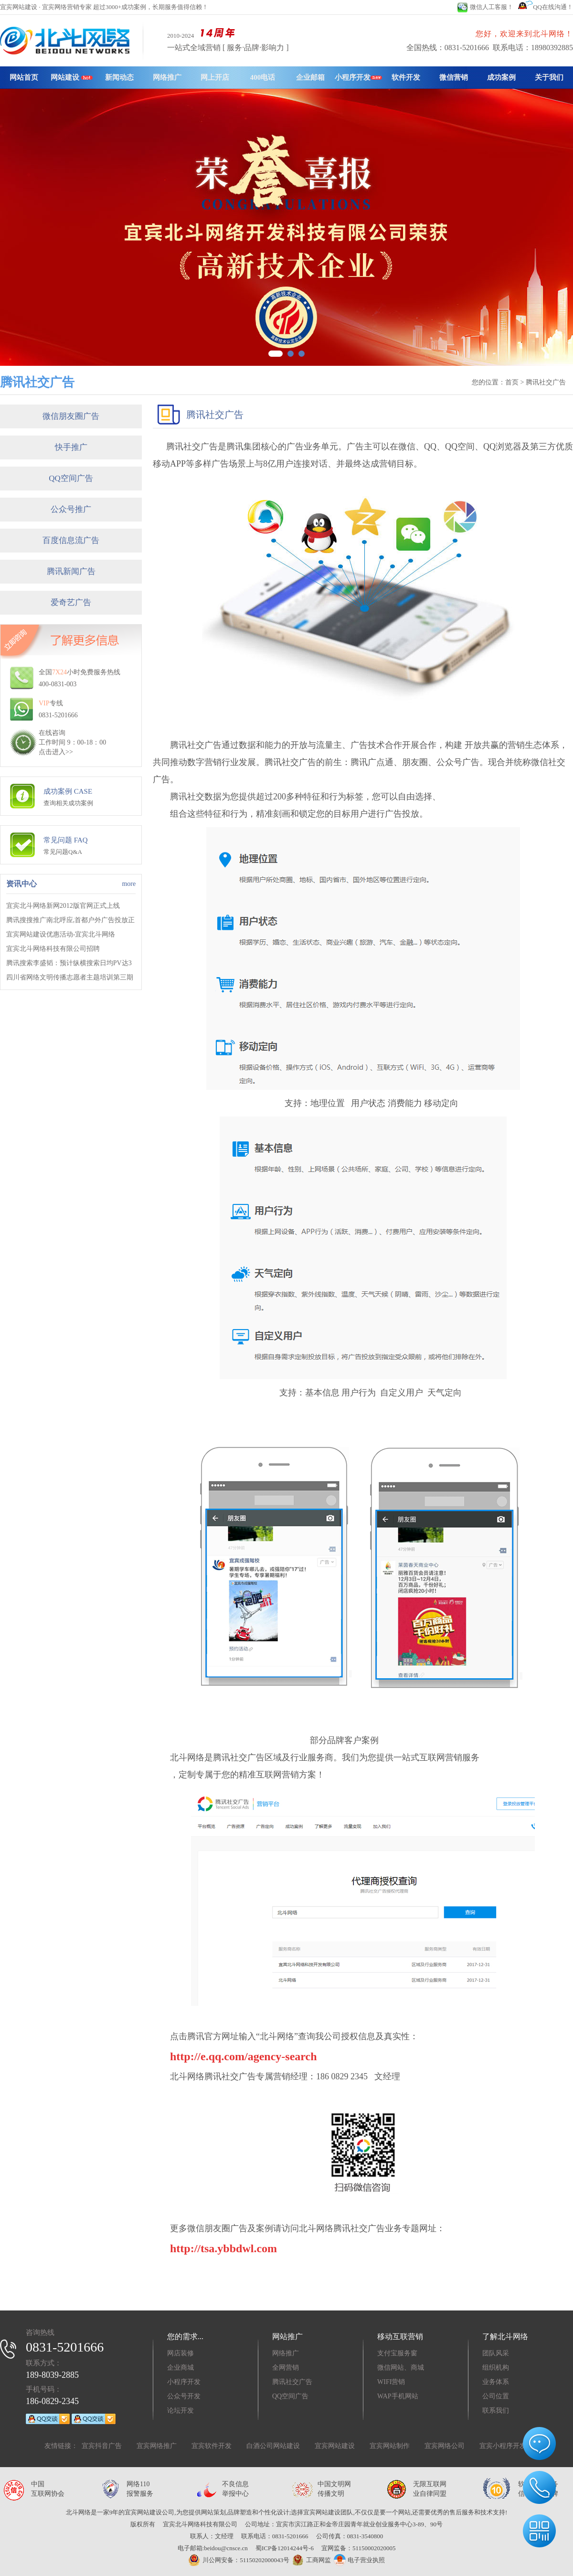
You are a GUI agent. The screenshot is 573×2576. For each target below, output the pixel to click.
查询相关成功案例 (68, 803)
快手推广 (71, 447)
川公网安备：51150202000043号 (238, 2560)
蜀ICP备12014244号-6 (284, 2548)
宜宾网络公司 (444, 2445)
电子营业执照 (359, 2560)
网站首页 (24, 77)
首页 (512, 382)
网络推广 (167, 77)
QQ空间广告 (71, 478)
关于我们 (549, 77)
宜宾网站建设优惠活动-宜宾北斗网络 (61, 934)
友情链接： (61, 2445)
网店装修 (180, 2353)
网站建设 (72, 77)
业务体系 (495, 2381)
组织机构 (495, 2367)
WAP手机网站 (397, 2396)
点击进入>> (56, 752)
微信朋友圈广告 (70, 416)
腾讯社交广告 (292, 2381)
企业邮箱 (310, 77)
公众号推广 (71, 509)
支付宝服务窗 (397, 2353)
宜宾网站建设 (335, 2445)
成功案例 (501, 77)
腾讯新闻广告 (71, 571)
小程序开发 (358, 77)
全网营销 (285, 2367)
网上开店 (215, 77)
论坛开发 (180, 2410)
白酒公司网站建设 (273, 2445)
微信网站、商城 (400, 2367)
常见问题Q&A (62, 851)
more (129, 883)
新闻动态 (119, 77)
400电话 (263, 77)
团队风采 (495, 2353)
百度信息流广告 (70, 540)
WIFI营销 (391, 2381)
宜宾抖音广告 (102, 2445)
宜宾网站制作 (390, 2445)
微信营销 (453, 77)
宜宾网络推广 (157, 2445)
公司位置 (495, 2396)
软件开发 (406, 77)
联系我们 (495, 2410)
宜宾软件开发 (211, 2445)
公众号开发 (184, 2396)
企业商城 (180, 2367)
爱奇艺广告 (71, 602)
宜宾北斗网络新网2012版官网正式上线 (63, 905)
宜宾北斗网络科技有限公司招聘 (53, 948)
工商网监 (310, 2560)
